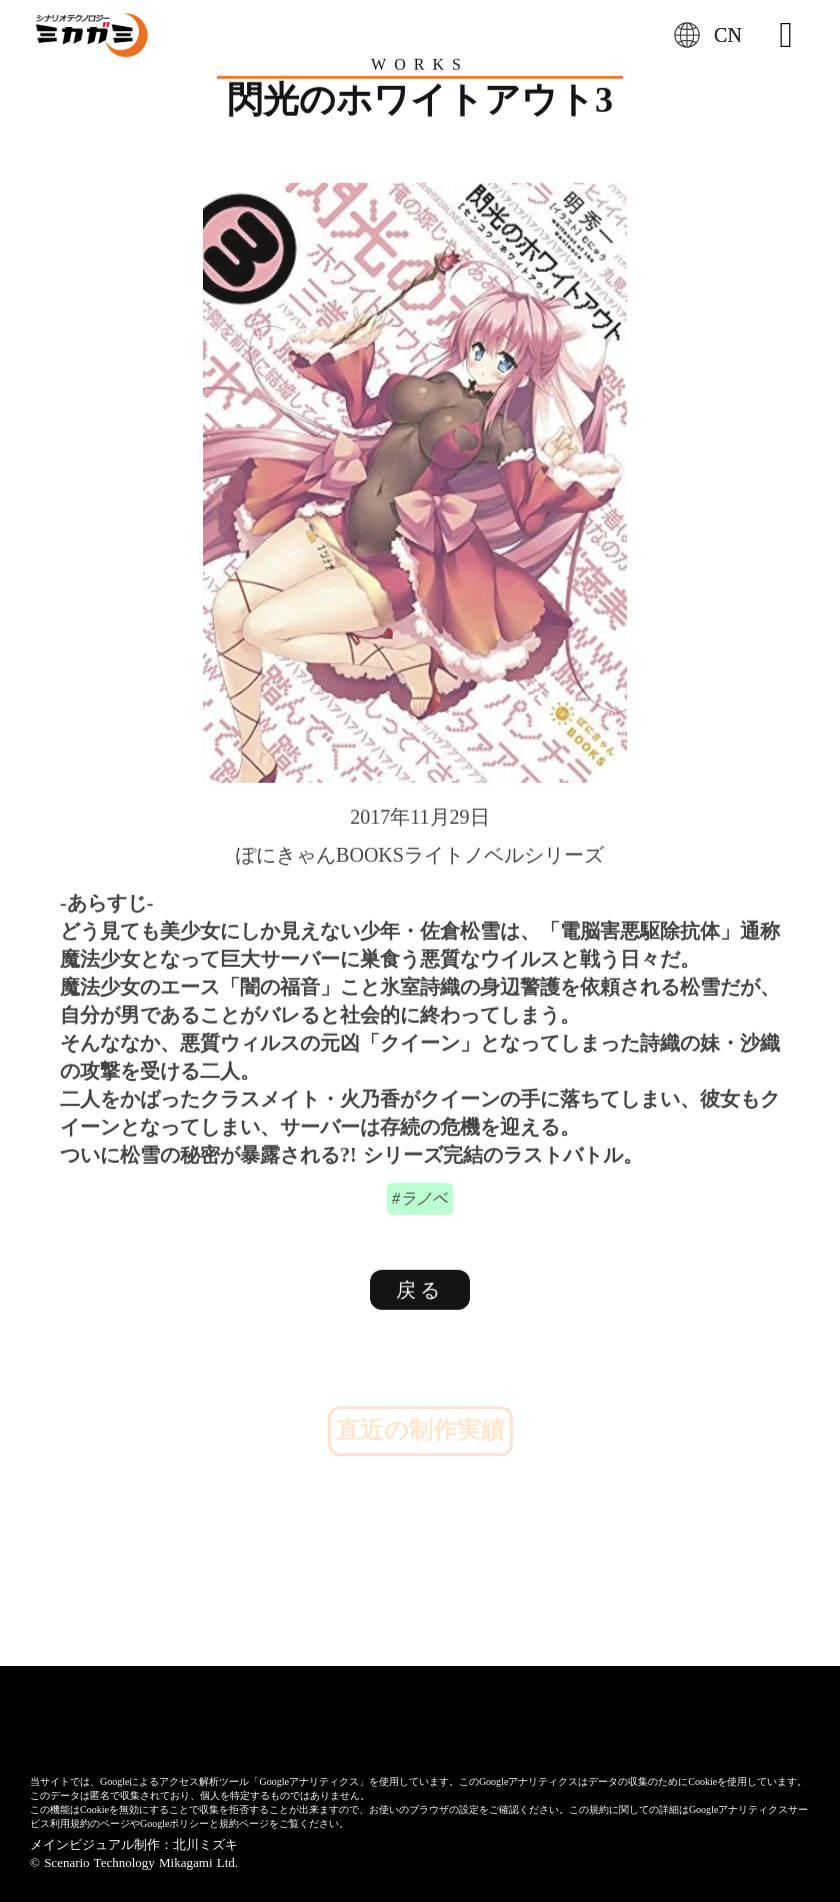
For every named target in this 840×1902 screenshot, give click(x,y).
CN (728, 35)
